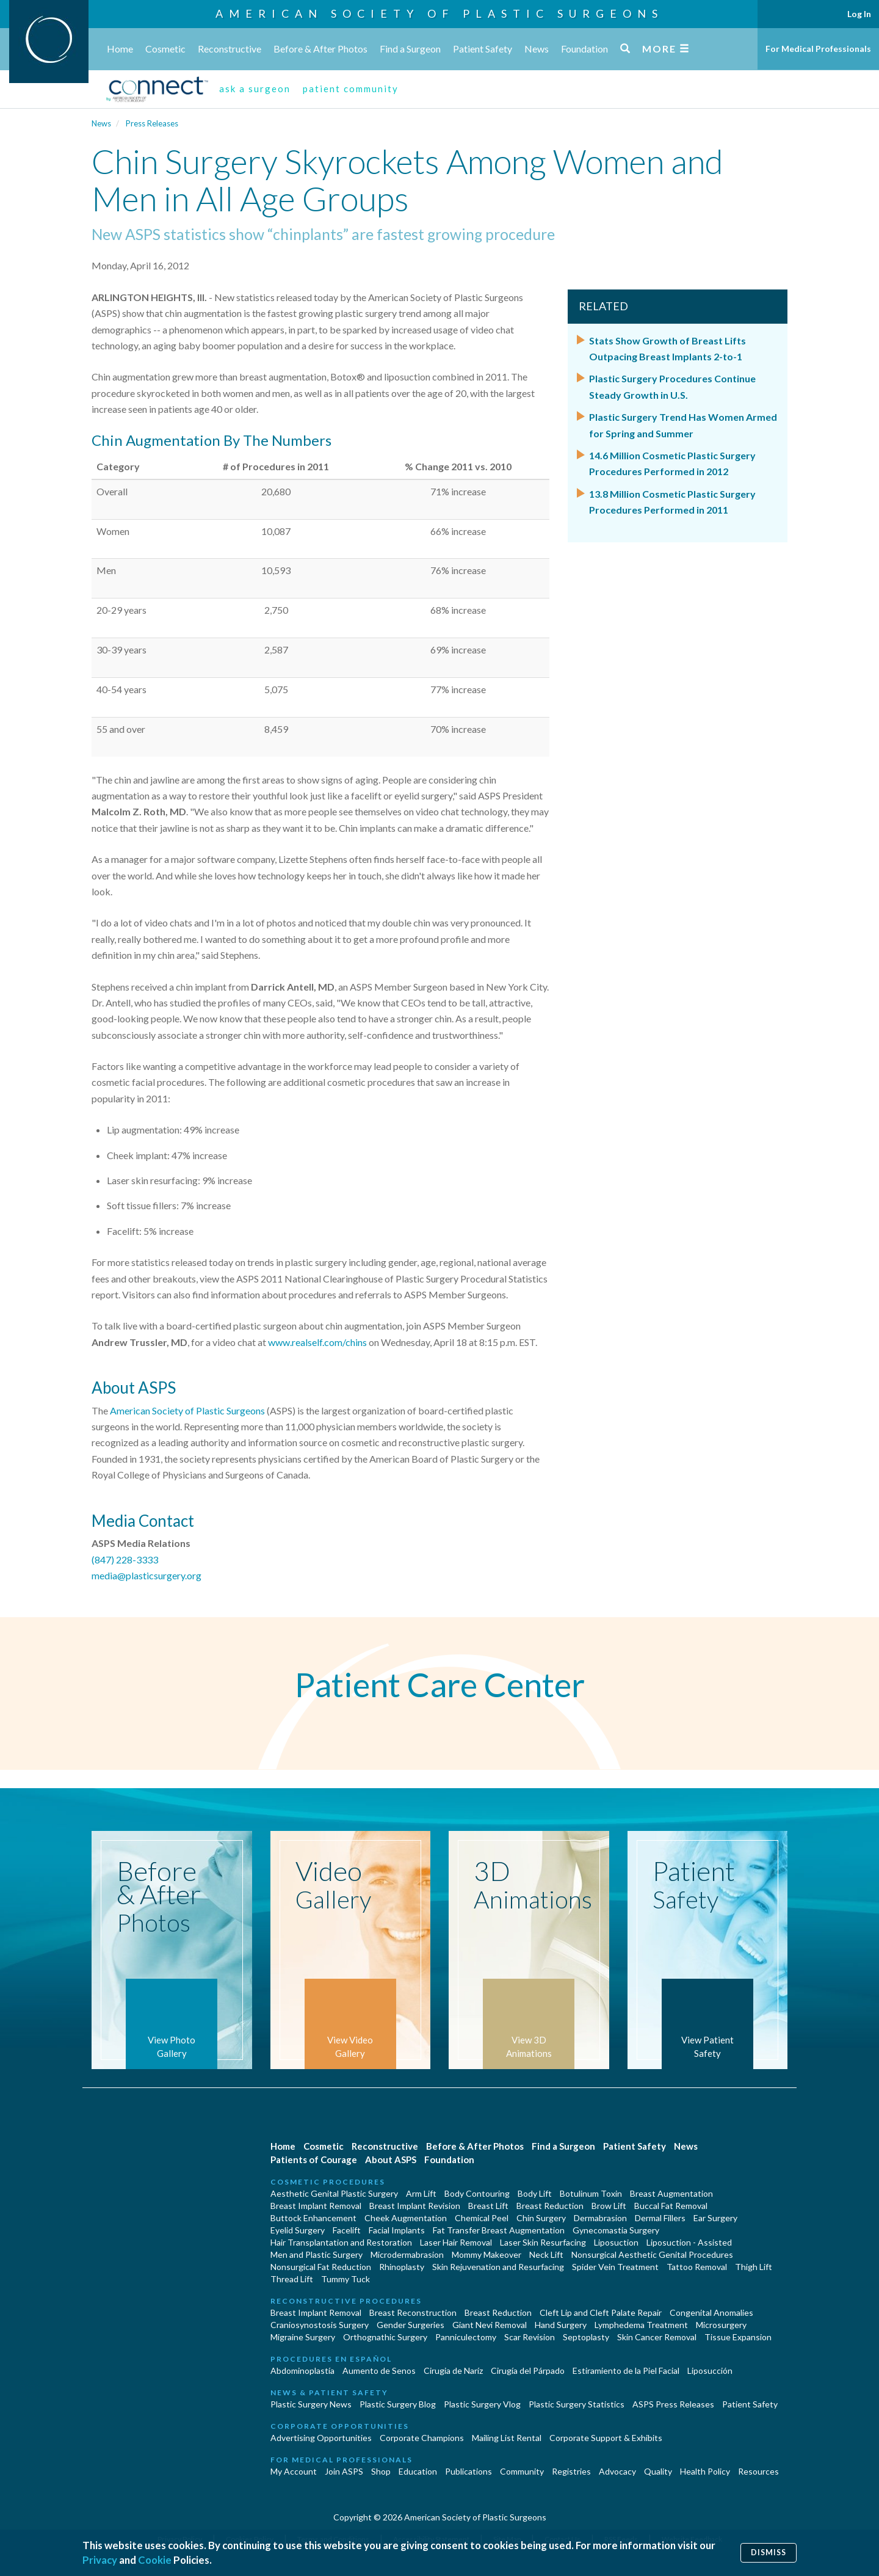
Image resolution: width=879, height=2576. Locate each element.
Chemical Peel (481, 2218)
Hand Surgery (561, 2324)
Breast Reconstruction (413, 2312)
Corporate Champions (422, 2437)
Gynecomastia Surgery (616, 2230)
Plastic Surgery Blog (398, 2404)
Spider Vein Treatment (615, 2266)
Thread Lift (291, 2279)
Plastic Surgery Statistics (576, 2404)
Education (418, 2471)
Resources (758, 2471)
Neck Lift (546, 2254)
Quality (658, 2471)
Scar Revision (529, 2337)
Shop (381, 2471)
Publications (468, 2471)
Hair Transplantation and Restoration (341, 2242)
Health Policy (705, 2471)
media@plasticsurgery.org (146, 1575)
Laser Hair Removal (456, 2242)
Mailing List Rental (506, 2437)
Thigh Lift (753, 2266)
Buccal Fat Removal (670, 2205)
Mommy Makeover (486, 2254)
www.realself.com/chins (317, 1342)
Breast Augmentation (671, 2193)
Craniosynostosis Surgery (319, 2324)
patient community (351, 88)
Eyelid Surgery (297, 2230)
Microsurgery (721, 2324)
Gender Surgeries (410, 2324)
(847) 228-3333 (125, 1559)
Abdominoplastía (302, 2370)
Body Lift (535, 2193)
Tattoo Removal (697, 2266)
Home (120, 48)
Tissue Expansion (738, 2337)
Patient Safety (482, 48)
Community (522, 2471)
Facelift (347, 2230)
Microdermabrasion (407, 2254)
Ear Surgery (715, 2218)
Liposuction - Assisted (689, 2242)
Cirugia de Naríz (453, 2370)
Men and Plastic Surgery (316, 2254)
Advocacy (617, 2471)
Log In (859, 14)
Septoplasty (586, 2337)
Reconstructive (229, 48)
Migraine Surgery (302, 2337)
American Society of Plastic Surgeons (439, 13)
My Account (293, 2471)
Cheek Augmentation (405, 2218)
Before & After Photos (320, 48)
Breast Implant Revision (414, 2205)
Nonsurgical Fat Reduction (320, 2266)
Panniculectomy (465, 2337)
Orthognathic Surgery (385, 2337)
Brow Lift (608, 2205)
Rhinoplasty (401, 2266)
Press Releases (152, 123)
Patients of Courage (313, 2159)
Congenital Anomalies (711, 2312)
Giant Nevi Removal (489, 2324)
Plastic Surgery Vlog (482, 2404)
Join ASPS (344, 2471)
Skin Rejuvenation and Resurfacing (498, 2266)
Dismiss (768, 2552)
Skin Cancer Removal (656, 2337)
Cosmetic (165, 48)
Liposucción (710, 2370)
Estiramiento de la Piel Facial (626, 2370)
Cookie (155, 2559)
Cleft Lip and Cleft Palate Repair (601, 2312)
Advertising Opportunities (321, 2437)
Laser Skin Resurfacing (543, 2242)
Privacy (99, 2559)
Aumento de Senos (379, 2370)
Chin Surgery (541, 2218)
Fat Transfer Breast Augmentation (499, 2230)
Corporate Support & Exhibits (605, 2437)
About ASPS (390, 2159)
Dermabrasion (600, 2218)
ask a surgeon (255, 88)
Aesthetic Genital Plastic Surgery (334, 2193)
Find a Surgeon (410, 48)
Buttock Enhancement (313, 2218)
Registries (571, 2471)
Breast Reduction (550, 2205)
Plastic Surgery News (311, 2404)
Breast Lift (488, 2205)
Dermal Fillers (660, 2218)
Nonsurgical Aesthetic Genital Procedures (652, 2254)
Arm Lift (421, 2193)
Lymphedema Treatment (641, 2324)
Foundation (584, 48)
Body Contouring (477, 2193)
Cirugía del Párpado (528, 2370)
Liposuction (616, 2242)
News (536, 48)
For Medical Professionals (818, 48)
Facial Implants (397, 2230)
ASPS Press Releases (673, 2404)
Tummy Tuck (345, 2279)
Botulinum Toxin (591, 2193)
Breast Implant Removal (315, 2205)
